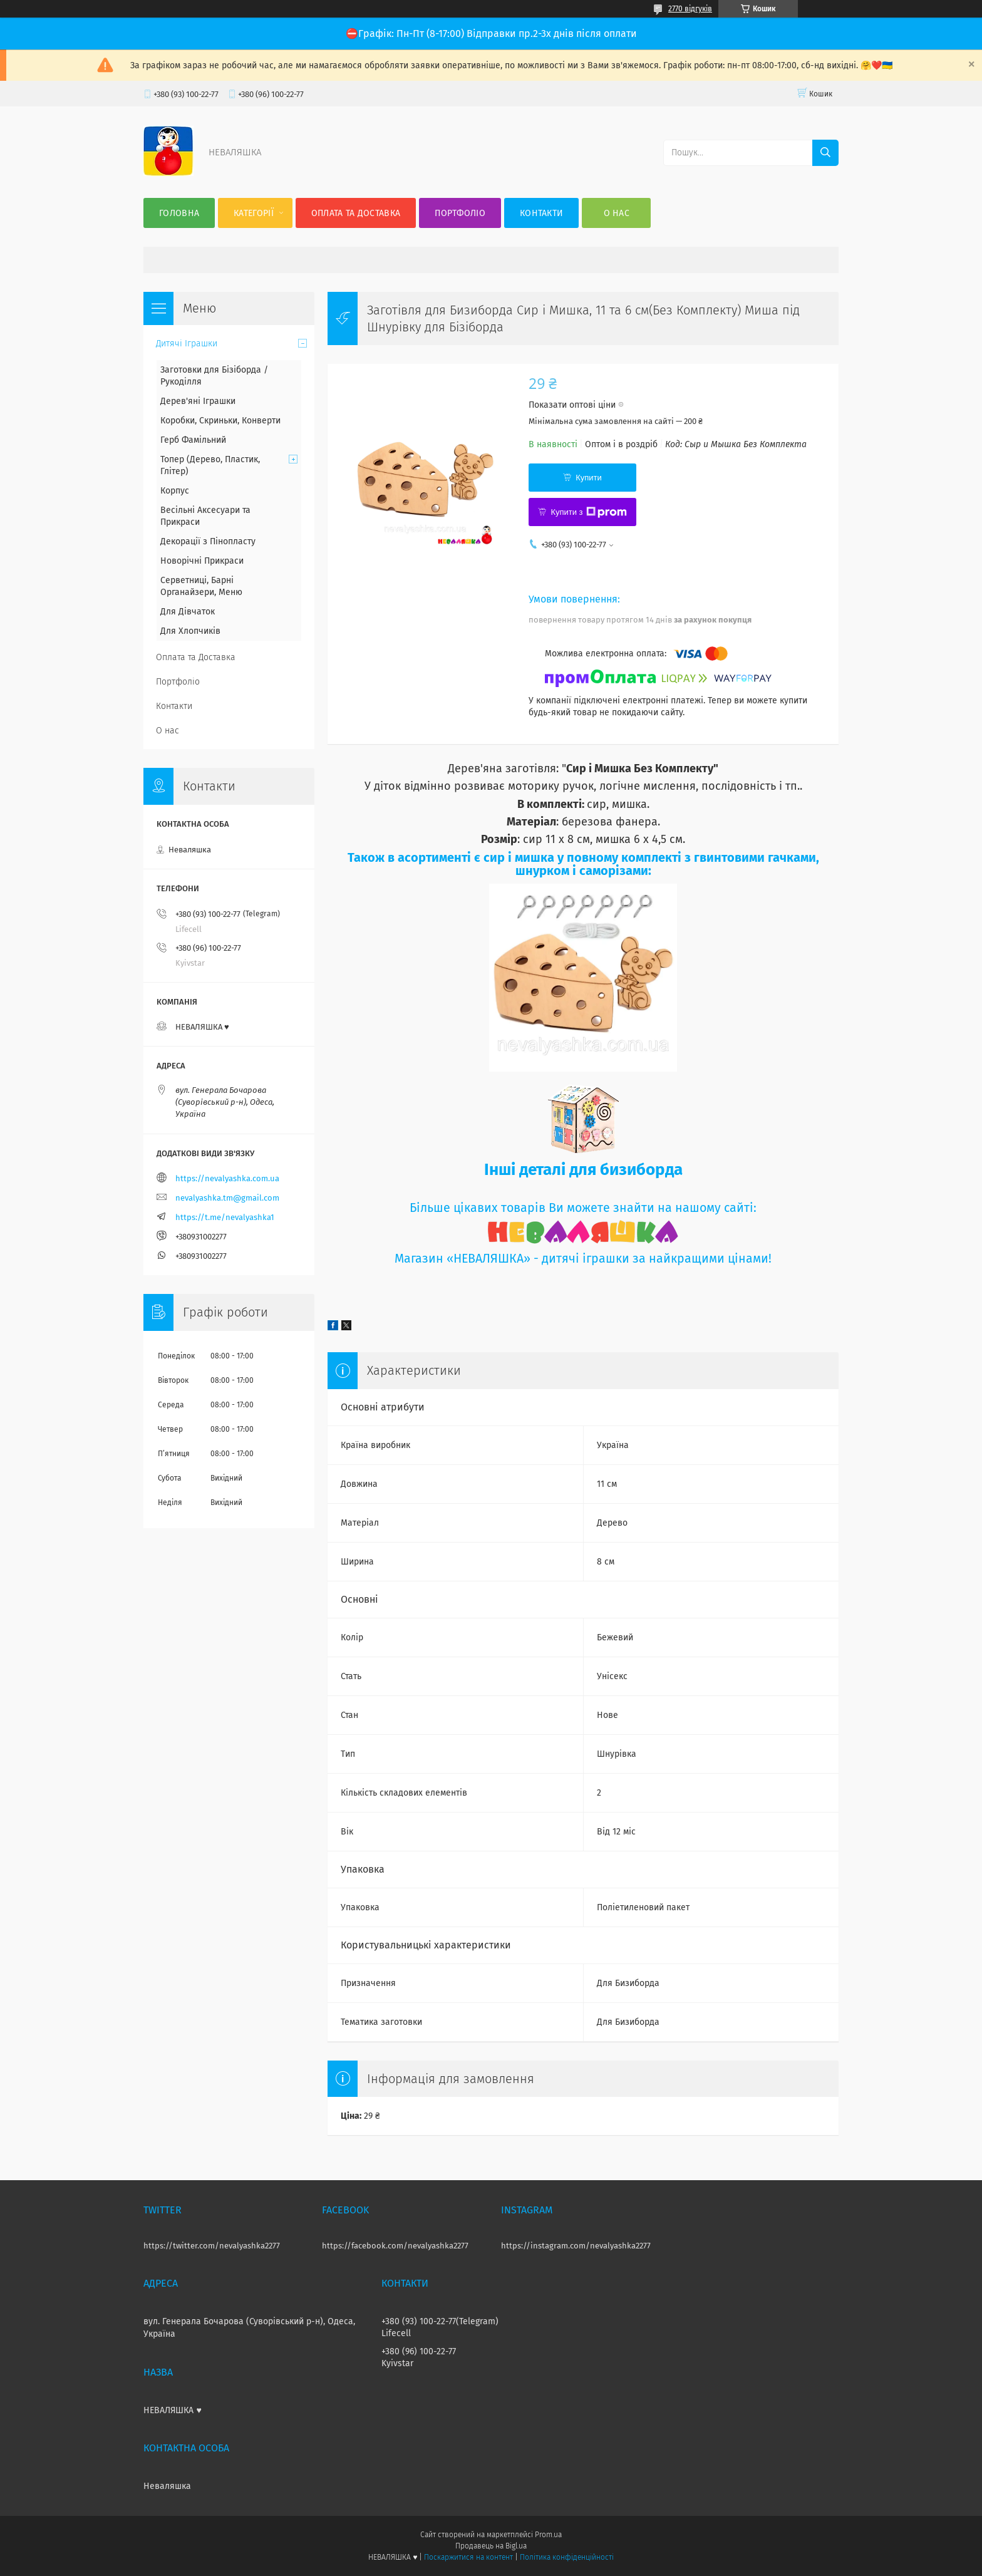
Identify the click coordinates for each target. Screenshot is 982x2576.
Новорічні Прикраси (202, 561)
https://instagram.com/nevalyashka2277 (576, 2245)
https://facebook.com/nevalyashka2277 (395, 2245)
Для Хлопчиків (190, 631)
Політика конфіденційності (567, 2557)
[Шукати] (825, 153)
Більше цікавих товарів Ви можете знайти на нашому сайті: (583, 1208)
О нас (617, 213)
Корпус (174, 490)
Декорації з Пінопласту (208, 541)
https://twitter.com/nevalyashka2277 (211, 2245)
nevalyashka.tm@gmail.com (227, 1198)
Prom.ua (548, 2534)
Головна (179, 213)
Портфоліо (460, 213)
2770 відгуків (690, 8)
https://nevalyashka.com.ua (227, 1178)
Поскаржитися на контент (468, 2557)
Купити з (588, 512)
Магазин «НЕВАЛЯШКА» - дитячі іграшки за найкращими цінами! (583, 1258)
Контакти (541, 213)
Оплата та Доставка (355, 213)
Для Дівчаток (187, 611)
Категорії (254, 213)
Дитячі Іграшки (186, 343)
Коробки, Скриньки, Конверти (220, 420)
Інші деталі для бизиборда (583, 1169)
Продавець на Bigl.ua (491, 2546)
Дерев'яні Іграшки (197, 401)
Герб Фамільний (193, 440)
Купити (589, 477)
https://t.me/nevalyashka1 (224, 1217)
